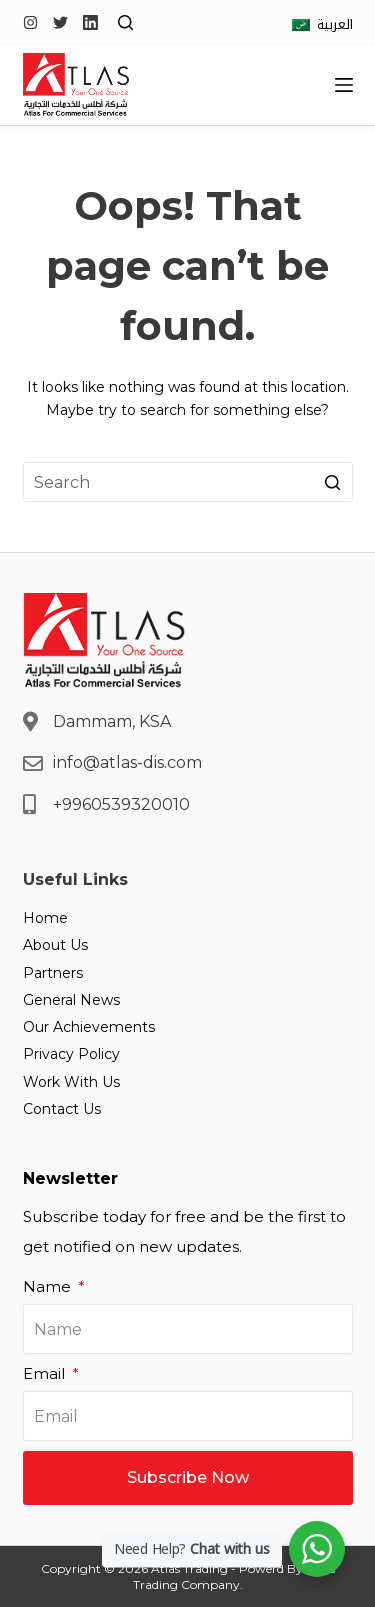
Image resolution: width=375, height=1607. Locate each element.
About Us (55, 945)
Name (49, 1286)
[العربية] (322, 24)
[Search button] (333, 482)
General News (71, 1000)
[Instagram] (30, 22)
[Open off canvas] (344, 85)
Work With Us (71, 1082)
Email (46, 1373)
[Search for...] (188, 482)
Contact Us (62, 1109)
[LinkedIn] (90, 22)
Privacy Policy (71, 1054)
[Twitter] (60, 22)
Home (45, 918)
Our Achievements (89, 1027)
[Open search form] (125, 22)
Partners (53, 973)
